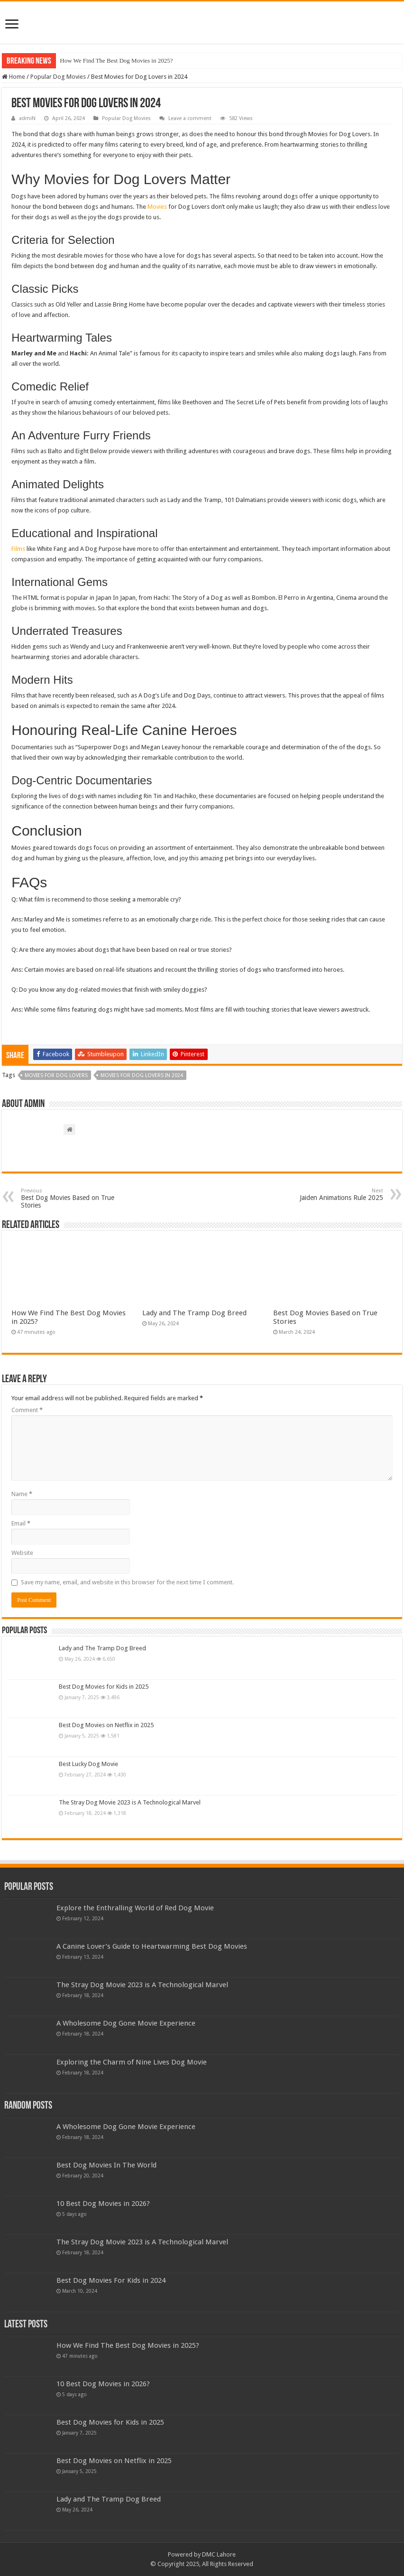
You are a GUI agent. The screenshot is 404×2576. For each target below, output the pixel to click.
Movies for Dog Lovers (56, 1075)
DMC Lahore (219, 2554)
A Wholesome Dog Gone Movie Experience (125, 2023)
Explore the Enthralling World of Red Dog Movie (135, 1908)
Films (18, 548)
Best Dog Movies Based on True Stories (69, 1198)
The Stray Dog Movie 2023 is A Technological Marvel (130, 1802)
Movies (157, 206)
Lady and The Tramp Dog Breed (194, 1313)
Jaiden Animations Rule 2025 (334, 1194)
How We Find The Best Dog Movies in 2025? (116, 60)
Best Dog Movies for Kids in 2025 (103, 1686)
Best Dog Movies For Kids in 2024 (110, 2280)
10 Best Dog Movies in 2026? (103, 2203)
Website (22, 1552)
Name (21, 1493)
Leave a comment (189, 118)
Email (20, 1523)
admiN (27, 118)
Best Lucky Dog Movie (88, 1763)
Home (13, 76)
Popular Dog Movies (58, 76)
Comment (27, 1410)
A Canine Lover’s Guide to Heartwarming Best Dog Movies (151, 1946)
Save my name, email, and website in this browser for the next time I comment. (127, 1582)
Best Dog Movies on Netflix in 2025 (106, 1725)
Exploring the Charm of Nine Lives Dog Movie (131, 2062)
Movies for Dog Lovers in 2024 (142, 1075)
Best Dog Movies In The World (106, 2165)
